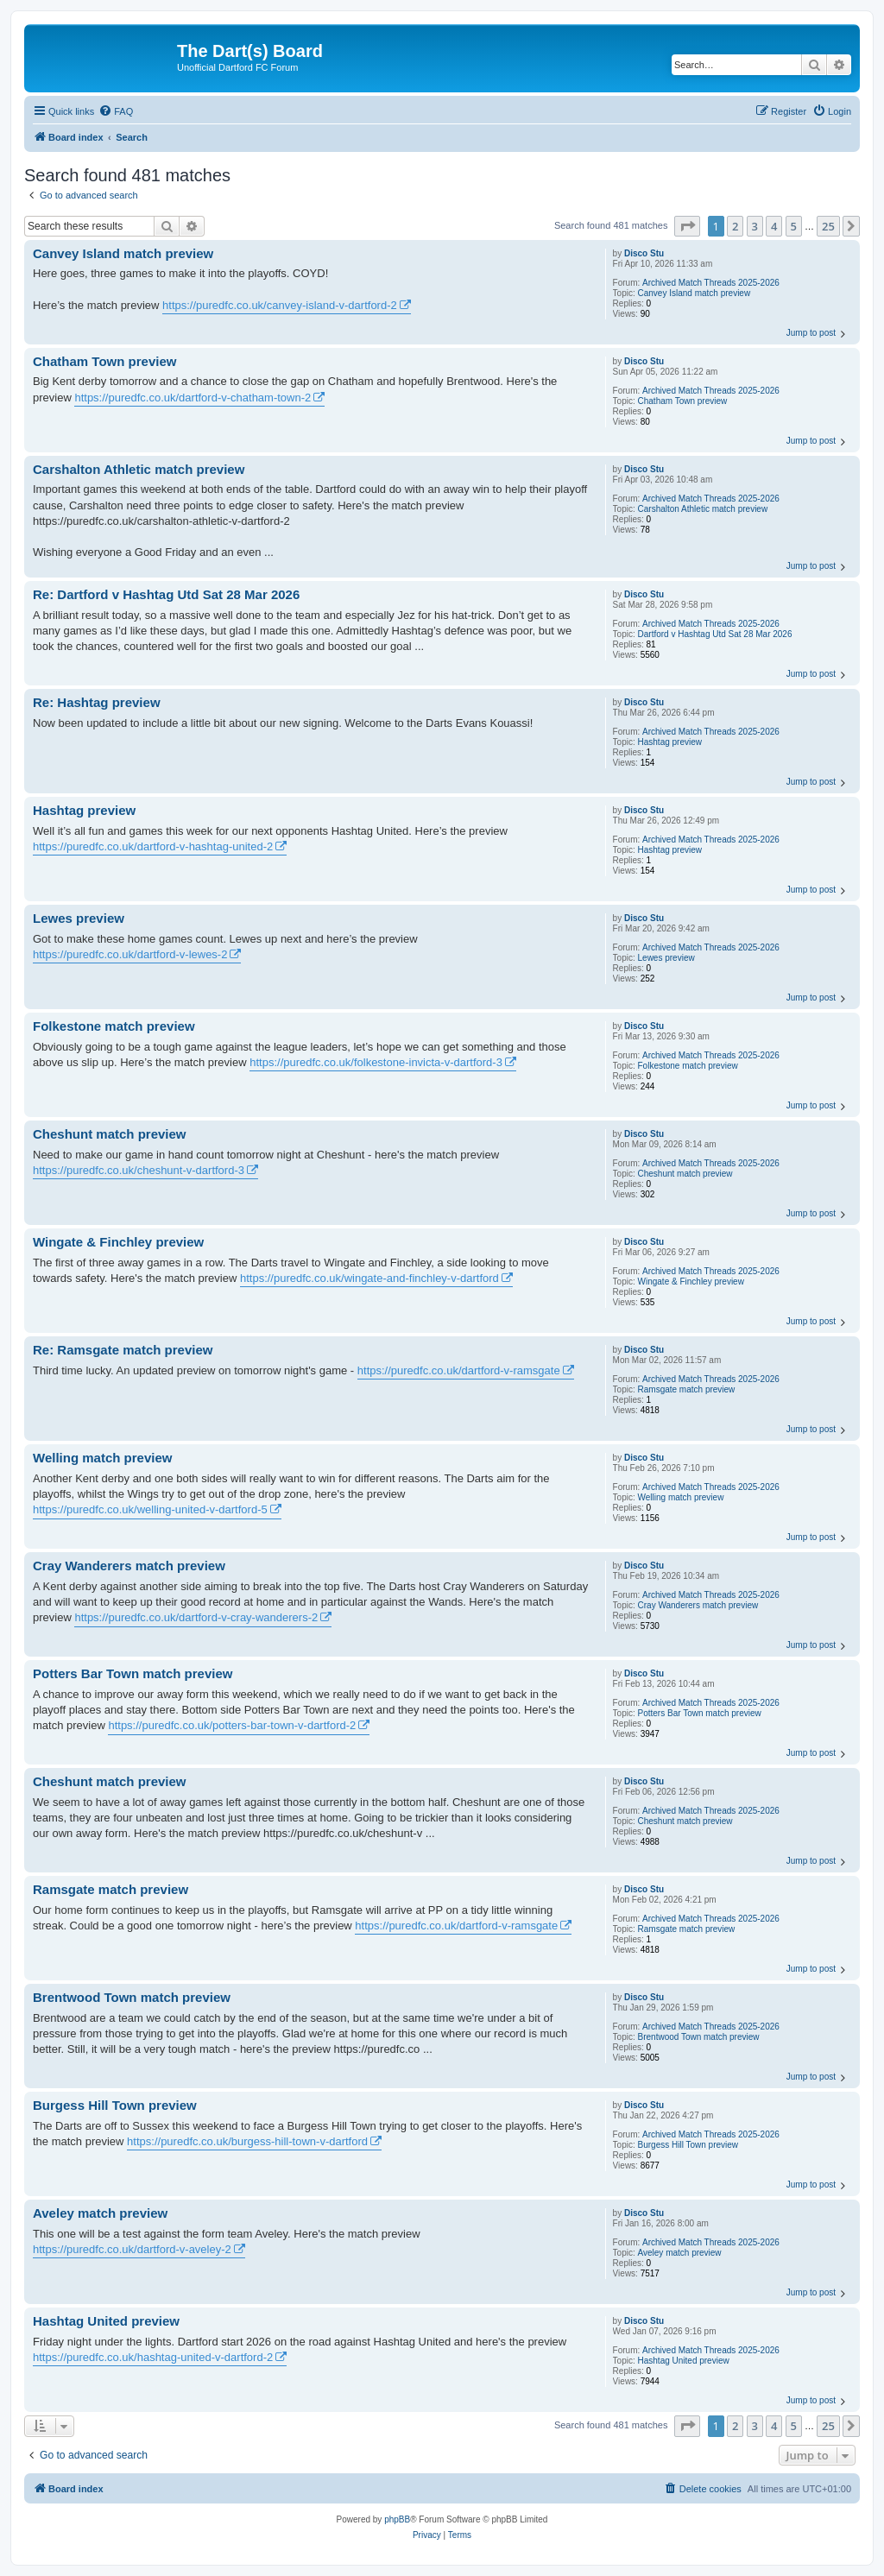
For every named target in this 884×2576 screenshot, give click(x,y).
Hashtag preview (670, 742)
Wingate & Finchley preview (691, 1281)
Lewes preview (666, 958)
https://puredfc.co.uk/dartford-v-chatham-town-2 (192, 397)
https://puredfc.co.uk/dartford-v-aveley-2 (132, 2249)
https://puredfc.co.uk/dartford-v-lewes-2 (130, 954)
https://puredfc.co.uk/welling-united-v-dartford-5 (150, 1509)
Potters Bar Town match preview (699, 1713)
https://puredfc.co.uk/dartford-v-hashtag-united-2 (153, 846)
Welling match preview (681, 1497)
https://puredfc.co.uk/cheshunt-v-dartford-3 (138, 1170)
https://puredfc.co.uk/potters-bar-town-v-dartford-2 (232, 1725)
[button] (687, 226)
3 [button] (755, 226)
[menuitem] (115, 111)
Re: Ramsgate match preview (122, 1349)
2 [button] (735, 226)
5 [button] (794, 226)
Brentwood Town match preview (699, 2037)
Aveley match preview (680, 2252)
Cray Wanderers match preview (698, 1605)
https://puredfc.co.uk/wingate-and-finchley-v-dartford (369, 1278)
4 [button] (774, 226)
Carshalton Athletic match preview (703, 509)
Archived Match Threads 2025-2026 (711, 282)
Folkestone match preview (688, 1065)
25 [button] (828, 226)
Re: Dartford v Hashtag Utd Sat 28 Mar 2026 (166, 594)
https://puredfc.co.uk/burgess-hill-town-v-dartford (247, 2141)
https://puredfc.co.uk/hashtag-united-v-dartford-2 (153, 2357)
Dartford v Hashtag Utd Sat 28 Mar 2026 (715, 634)
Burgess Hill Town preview (688, 2145)
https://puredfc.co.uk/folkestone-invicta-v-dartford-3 (375, 1062)
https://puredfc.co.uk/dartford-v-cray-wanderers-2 (196, 1617)
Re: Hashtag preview (97, 702)
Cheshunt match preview (685, 1173)
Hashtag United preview (683, 2360)
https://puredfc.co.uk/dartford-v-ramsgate (458, 1370)
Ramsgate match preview (687, 1389)
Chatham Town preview (683, 401)
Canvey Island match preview (694, 293)
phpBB (397, 2519)
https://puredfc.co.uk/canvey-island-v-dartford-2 (279, 305)
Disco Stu (644, 253)
